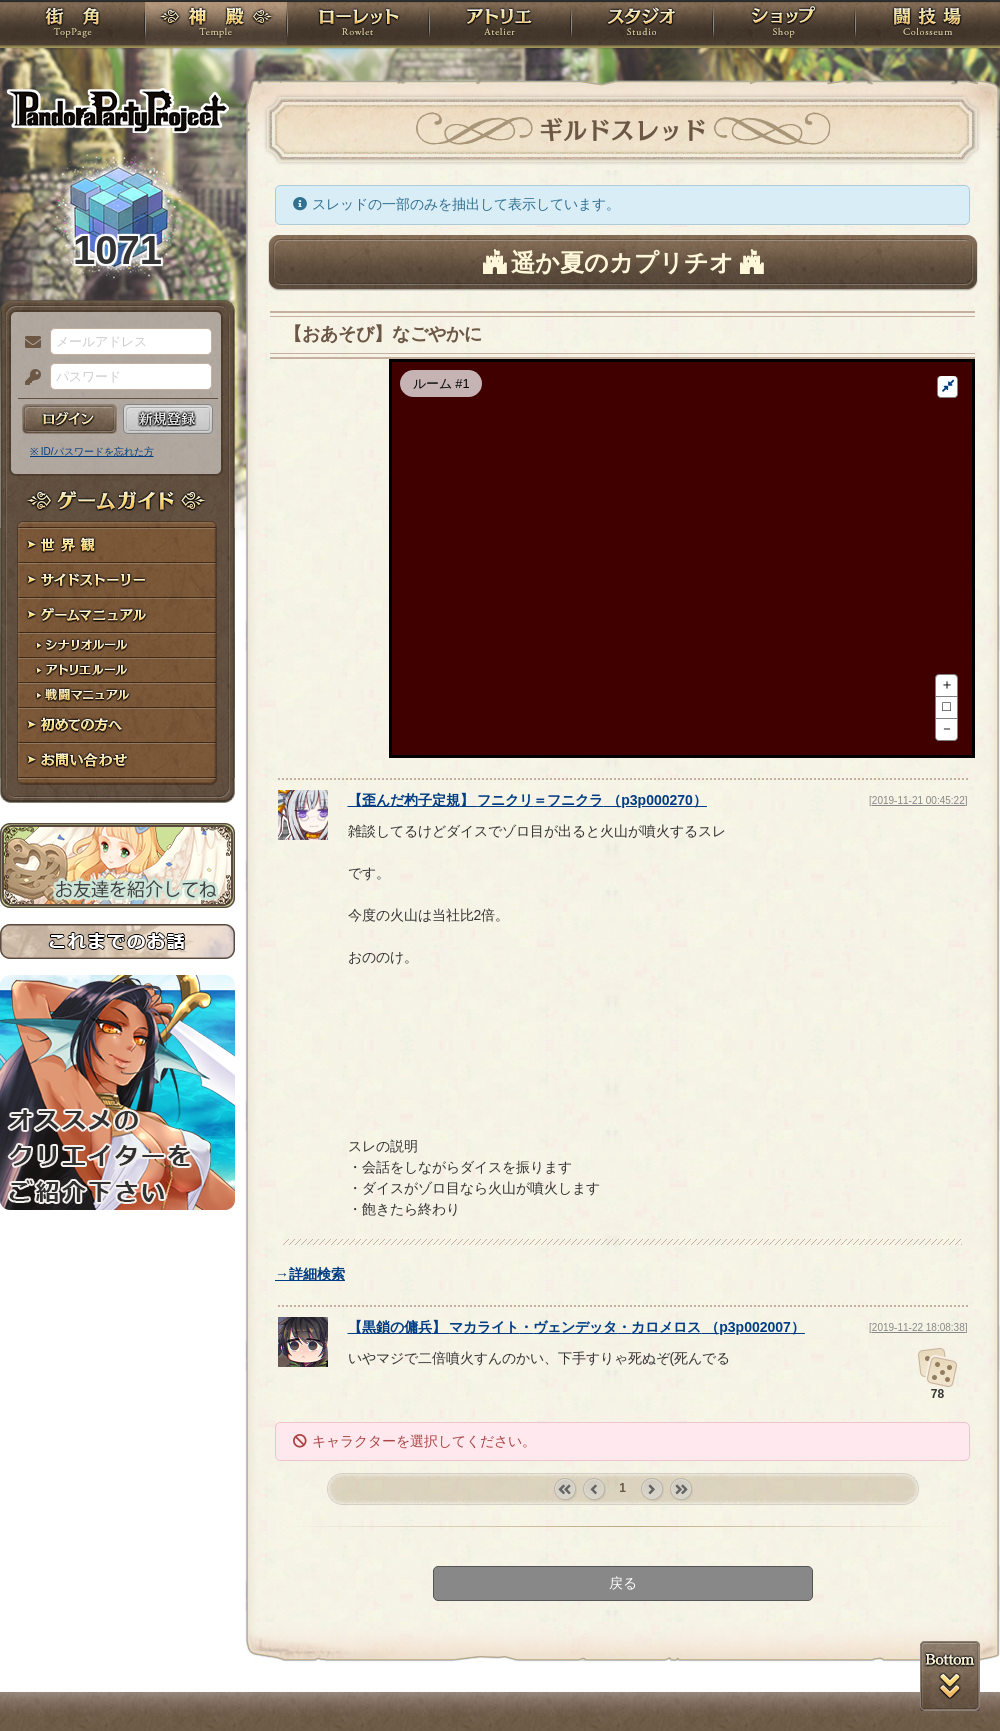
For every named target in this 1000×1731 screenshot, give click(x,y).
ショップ (784, 25)
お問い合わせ (117, 760)
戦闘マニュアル (117, 695)
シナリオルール (117, 645)
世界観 (117, 545)
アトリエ (500, 25)
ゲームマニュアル (117, 615)
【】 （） (527, 881)
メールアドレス (28, 343)
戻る (623, 1664)
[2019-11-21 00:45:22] (918, 881)
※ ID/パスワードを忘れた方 (92, 451)
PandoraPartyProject (117, 110)
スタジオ (642, 25)
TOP (72, 25)
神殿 (216, 25)
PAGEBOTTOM (950, 1676)
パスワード (28, 378)
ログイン (69, 419)
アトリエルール (117, 670)
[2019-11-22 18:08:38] (918, 1408)
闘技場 (927, 25)
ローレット (358, 25)
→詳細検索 (310, 1355)
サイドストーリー (117, 580)
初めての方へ (117, 725)
